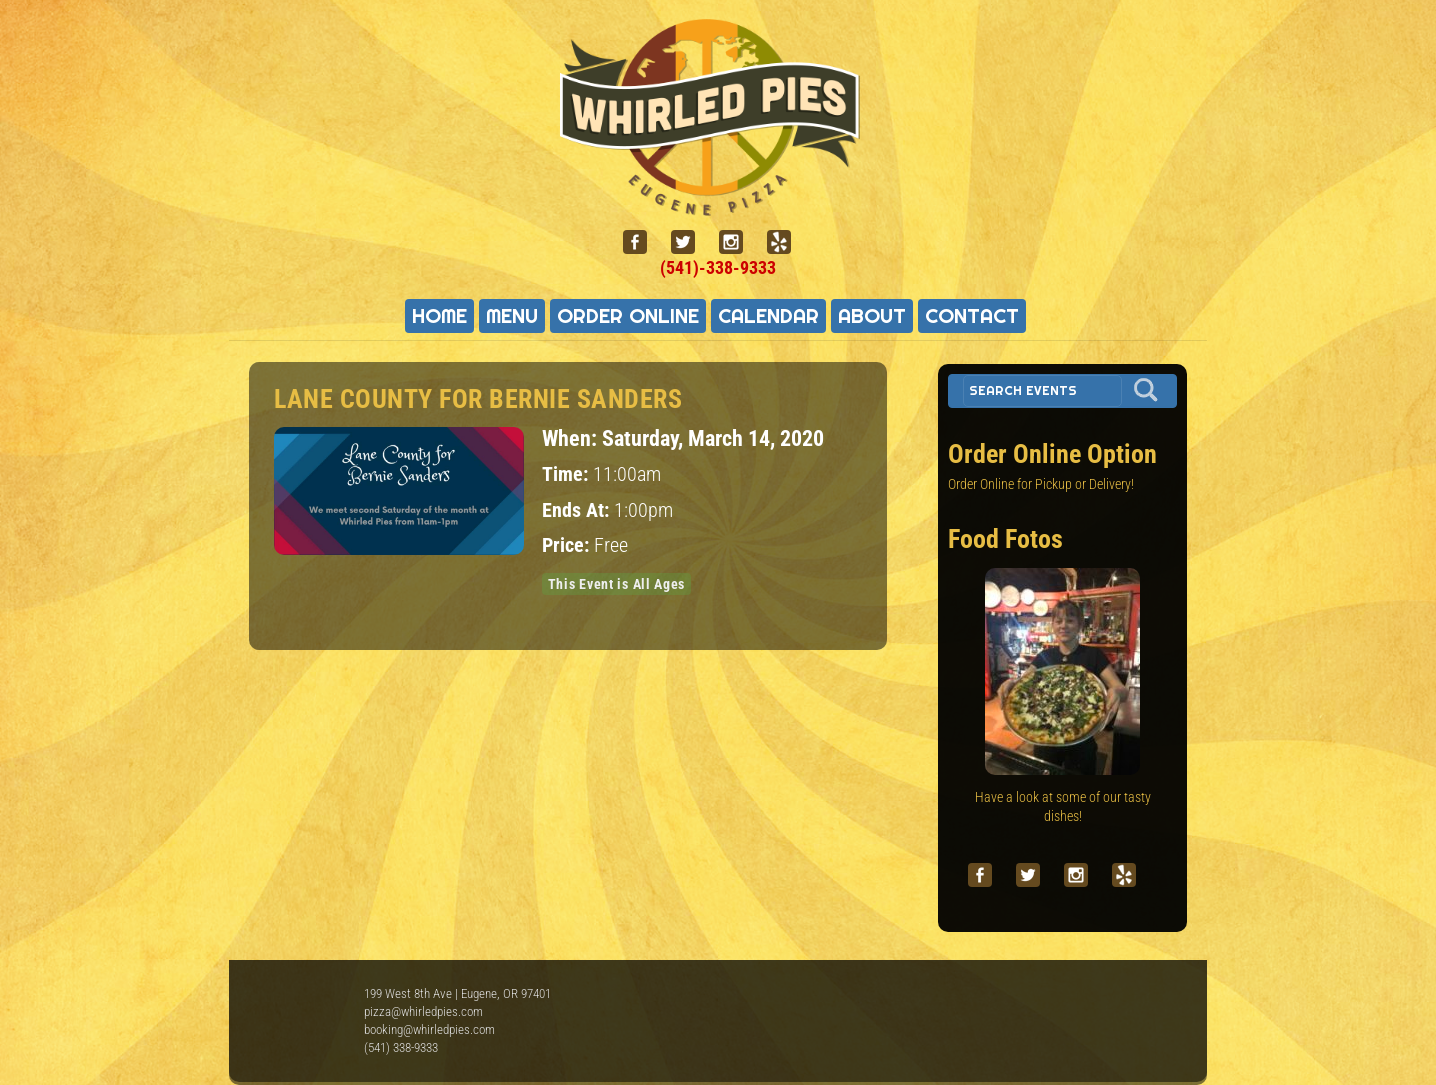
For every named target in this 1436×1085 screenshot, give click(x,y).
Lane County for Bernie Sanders (478, 399)
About (872, 316)
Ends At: (578, 510)
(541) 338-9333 (401, 1047)
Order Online (628, 316)
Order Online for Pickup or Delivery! (1041, 484)
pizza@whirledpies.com (423, 1011)
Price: (568, 545)
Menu (512, 316)
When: (572, 438)
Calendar (768, 316)
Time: (567, 474)
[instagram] (739, 242)
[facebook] (643, 242)
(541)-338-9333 (718, 267)
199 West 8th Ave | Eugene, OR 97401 (457, 993)
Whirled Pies (304, 1015)
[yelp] (787, 242)
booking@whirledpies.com (429, 1029)
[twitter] (691, 242)
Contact (972, 316)
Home (439, 316)
